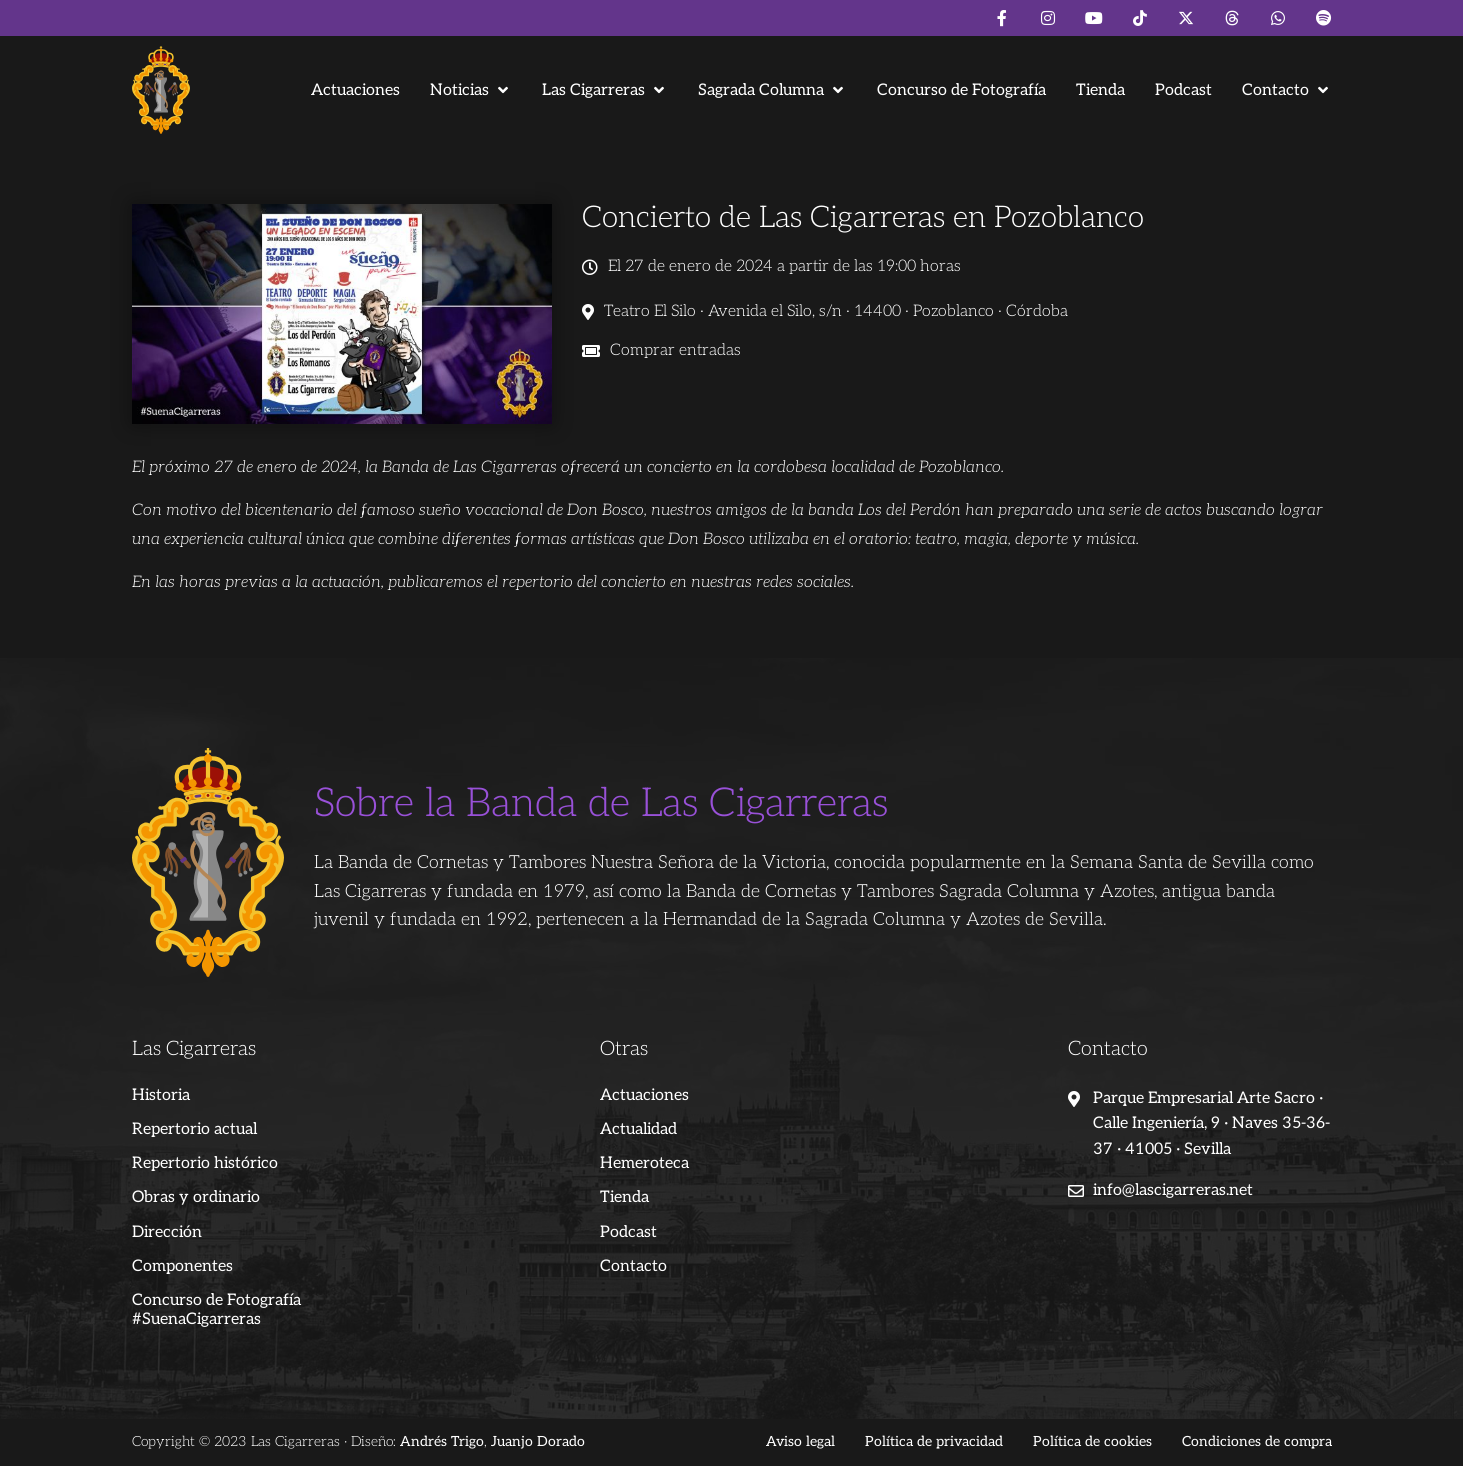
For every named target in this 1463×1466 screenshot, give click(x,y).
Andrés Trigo (442, 1441)
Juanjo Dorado (538, 1441)
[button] (471, 90)
